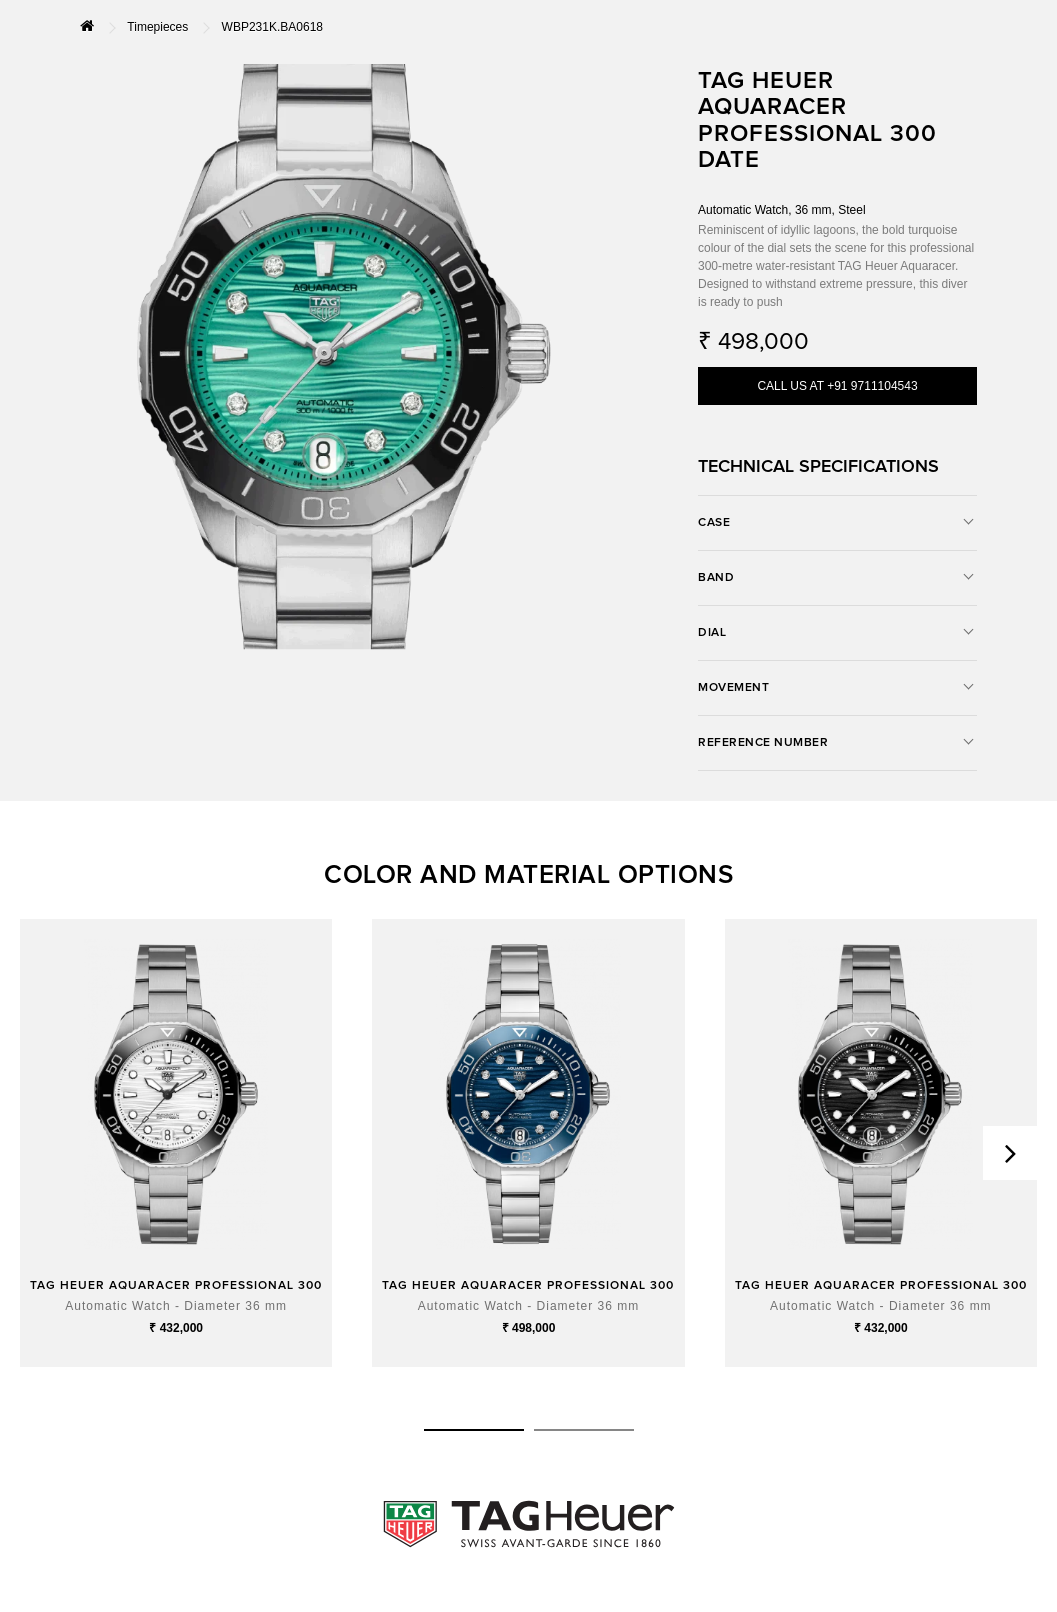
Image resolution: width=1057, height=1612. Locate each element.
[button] (474, 1430)
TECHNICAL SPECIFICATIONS (818, 467)
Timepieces (157, 27)
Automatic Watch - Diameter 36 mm (176, 1306)
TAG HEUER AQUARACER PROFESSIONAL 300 (176, 1286)
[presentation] (1010, 1153)
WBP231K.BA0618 (272, 27)
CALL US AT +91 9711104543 (837, 386)
